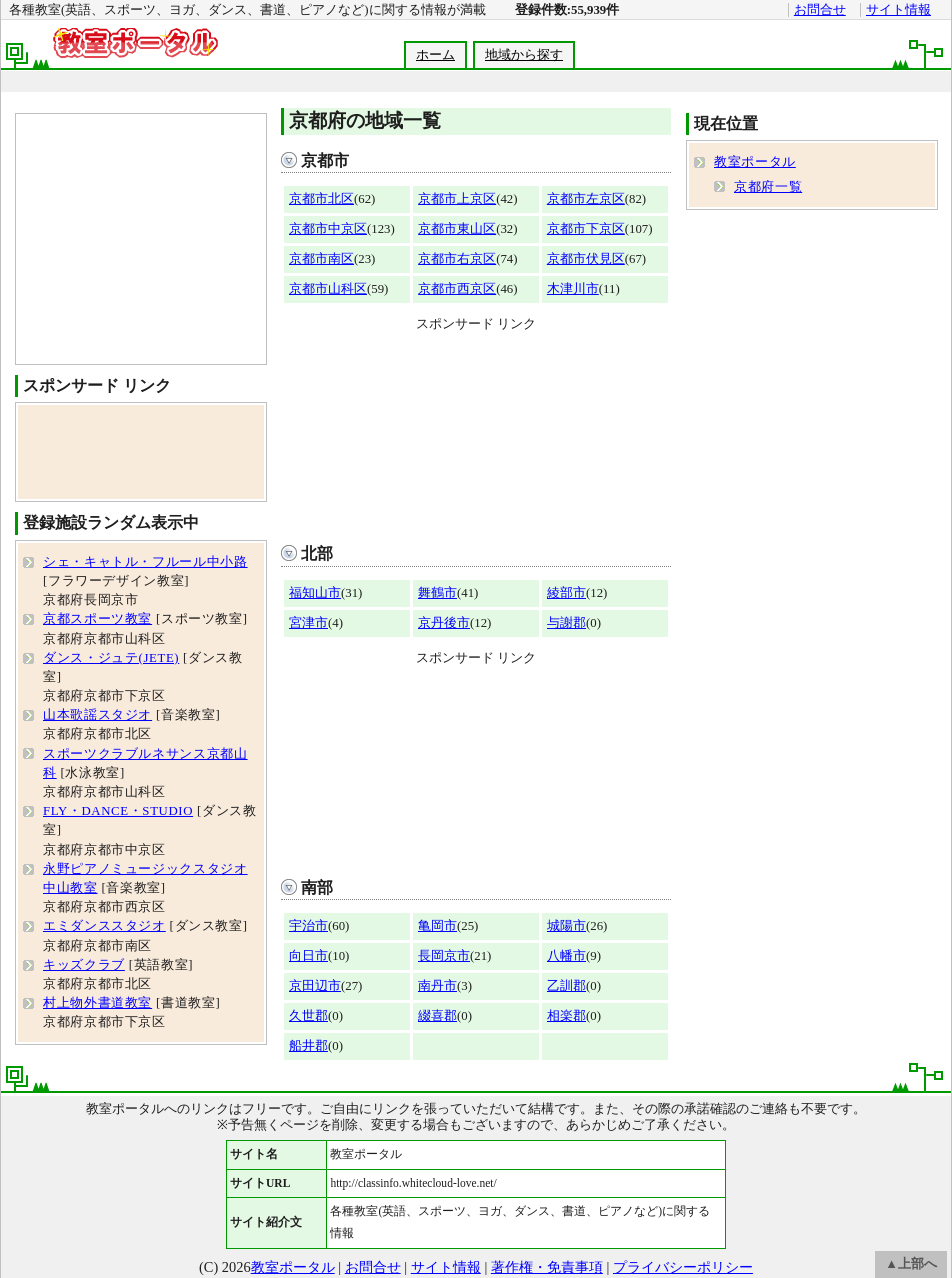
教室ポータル (755, 162)
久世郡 (308, 1016)
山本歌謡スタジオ (97, 715)
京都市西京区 (457, 289)
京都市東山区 (457, 229)
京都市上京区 (457, 199)
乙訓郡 (566, 986)
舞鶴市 (437, 593)
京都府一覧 (768, 187)
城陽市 (566, 926)
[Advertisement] (476, 433)
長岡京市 (444, 956)
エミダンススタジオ (104, 926)
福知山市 (315, 593)
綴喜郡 (437, 1016)
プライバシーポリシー (683, 1267)
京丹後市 (444, 623)
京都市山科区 (328, 289)
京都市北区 (321, 199)
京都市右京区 (457, 259)
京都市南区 (321, 259)
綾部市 (566, 593)
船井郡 (308, 1046)
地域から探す (524, 55)
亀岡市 (437, 926)
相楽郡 (566, 1016)
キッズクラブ (84, 965)
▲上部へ (911, 1264)
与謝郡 (566, 623)
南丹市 (437, 986)
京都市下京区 (586, 229)
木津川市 (573, 289)
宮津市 (308, 623)
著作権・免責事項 (547, 1267)
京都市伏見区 (586, 259)
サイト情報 (898, 10)
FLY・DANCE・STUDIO (118, 811)
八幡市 (566, 956)
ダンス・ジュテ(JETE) (111, 658)
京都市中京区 (328, 229)
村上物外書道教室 (97, 1003)
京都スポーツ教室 (97, 619)
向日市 (308, 956)
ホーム (435, 55)
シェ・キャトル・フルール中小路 (145, 562)
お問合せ (820, 10)
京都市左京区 (586, 199)
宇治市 (308, 926)
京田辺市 (315, 986)
